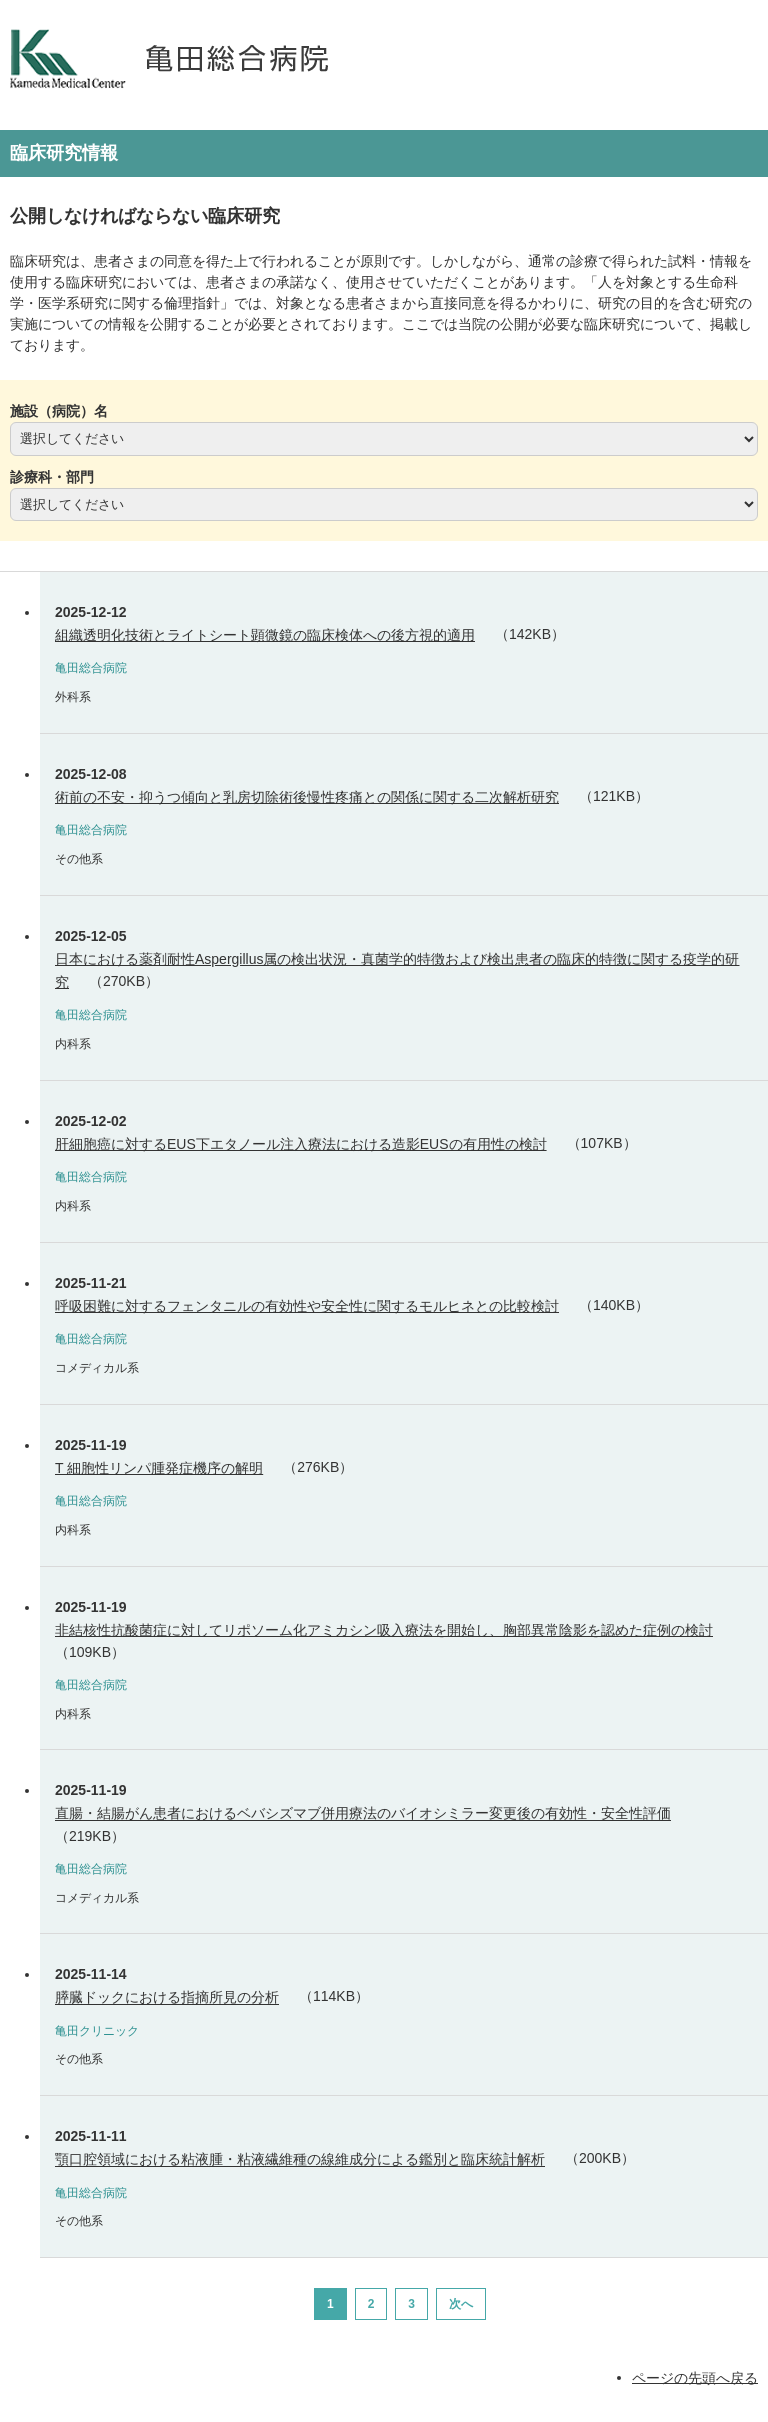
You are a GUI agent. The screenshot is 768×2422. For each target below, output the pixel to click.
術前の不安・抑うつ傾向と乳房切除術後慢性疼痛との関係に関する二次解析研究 (307, 797)
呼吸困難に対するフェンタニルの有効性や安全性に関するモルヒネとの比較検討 (307, 1306)
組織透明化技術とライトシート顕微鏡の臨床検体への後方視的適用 (265, 635)
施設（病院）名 (59, 411)
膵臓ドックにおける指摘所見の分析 (167, 1998)
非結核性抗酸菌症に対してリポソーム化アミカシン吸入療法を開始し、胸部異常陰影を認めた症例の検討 (384, 1630)
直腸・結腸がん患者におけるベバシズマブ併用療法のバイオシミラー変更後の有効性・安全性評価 (363, 1814)
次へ (461, 2304)
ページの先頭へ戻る (695, 2377)
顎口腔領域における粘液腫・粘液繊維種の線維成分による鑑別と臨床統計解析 (300, 2160)
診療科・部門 (52, 477)
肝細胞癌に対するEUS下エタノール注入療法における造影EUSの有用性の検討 (301, 1144)
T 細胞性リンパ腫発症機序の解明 (159, 1468)
